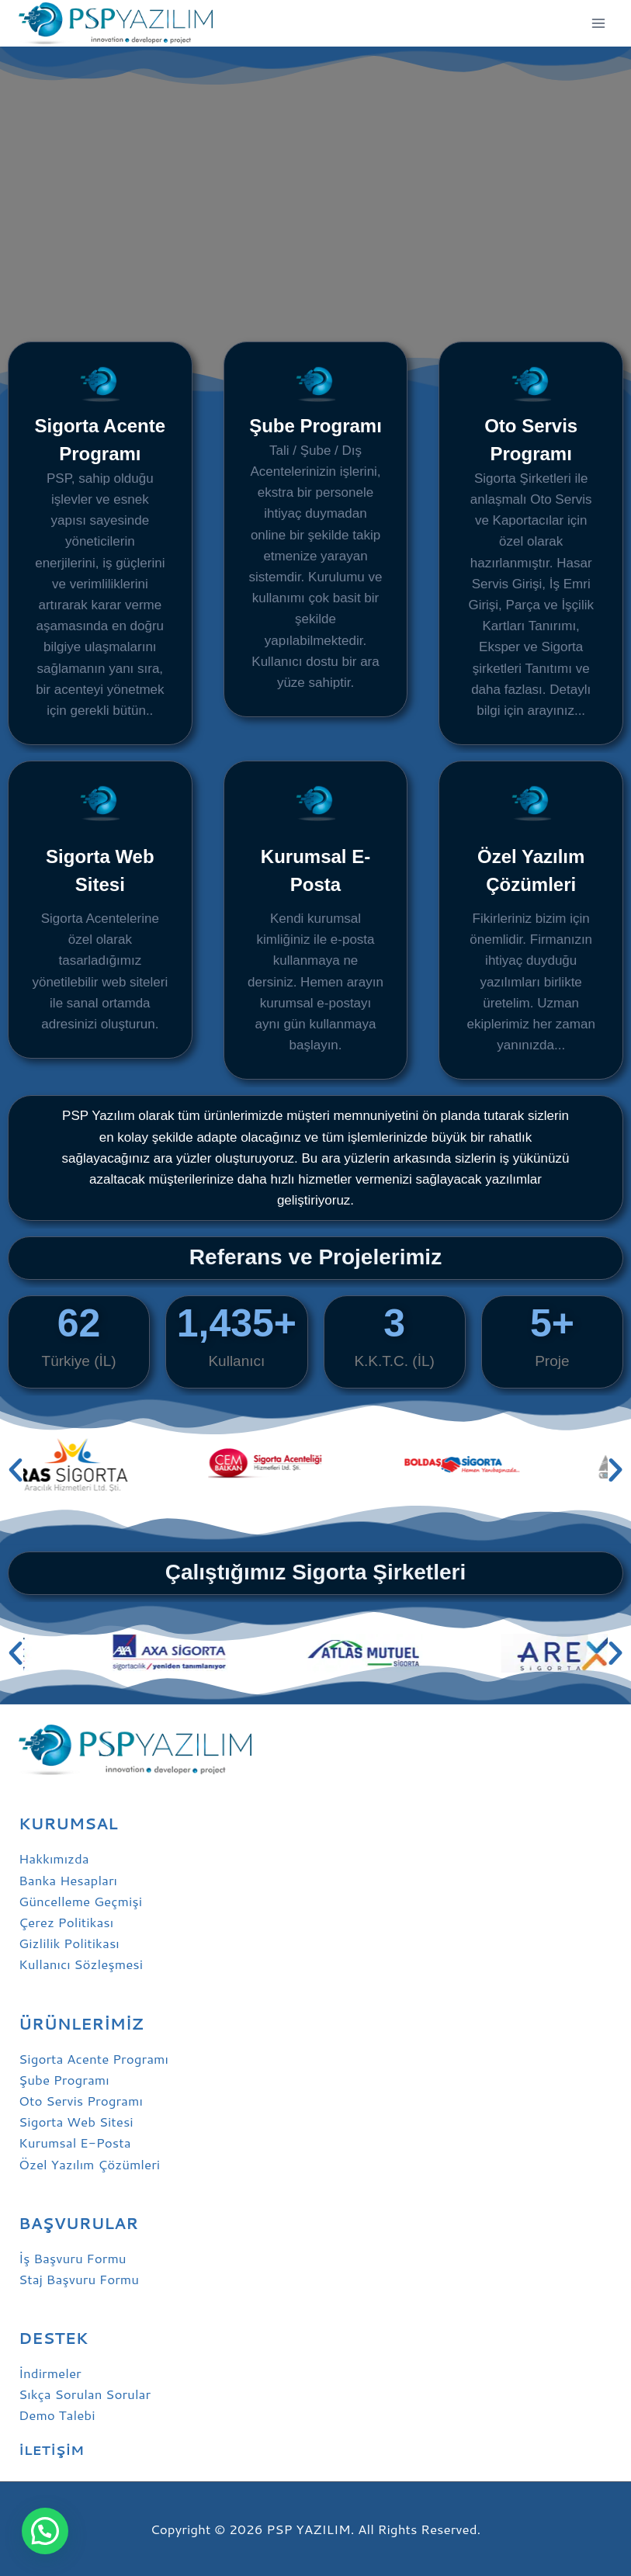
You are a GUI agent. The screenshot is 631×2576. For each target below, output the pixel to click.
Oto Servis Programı (81, 2100)
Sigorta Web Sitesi (76, 2121)
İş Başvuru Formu (73, 2257)
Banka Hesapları (68, 1879)
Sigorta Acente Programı (93, 2058)
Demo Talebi (57, 2414)
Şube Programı (315, 425)
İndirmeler (50, 2372)
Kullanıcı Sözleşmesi (81, 1963)
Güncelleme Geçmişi (80, 1900)
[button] (15, 1470)
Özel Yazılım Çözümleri (89, 2164)
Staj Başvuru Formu (79, 2278)
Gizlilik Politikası (69, 1942)
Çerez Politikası (66, 1921)
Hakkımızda (54, 1858)
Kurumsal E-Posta (75, 2142)
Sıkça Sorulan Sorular (85, 2393)
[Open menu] (598, 23)
